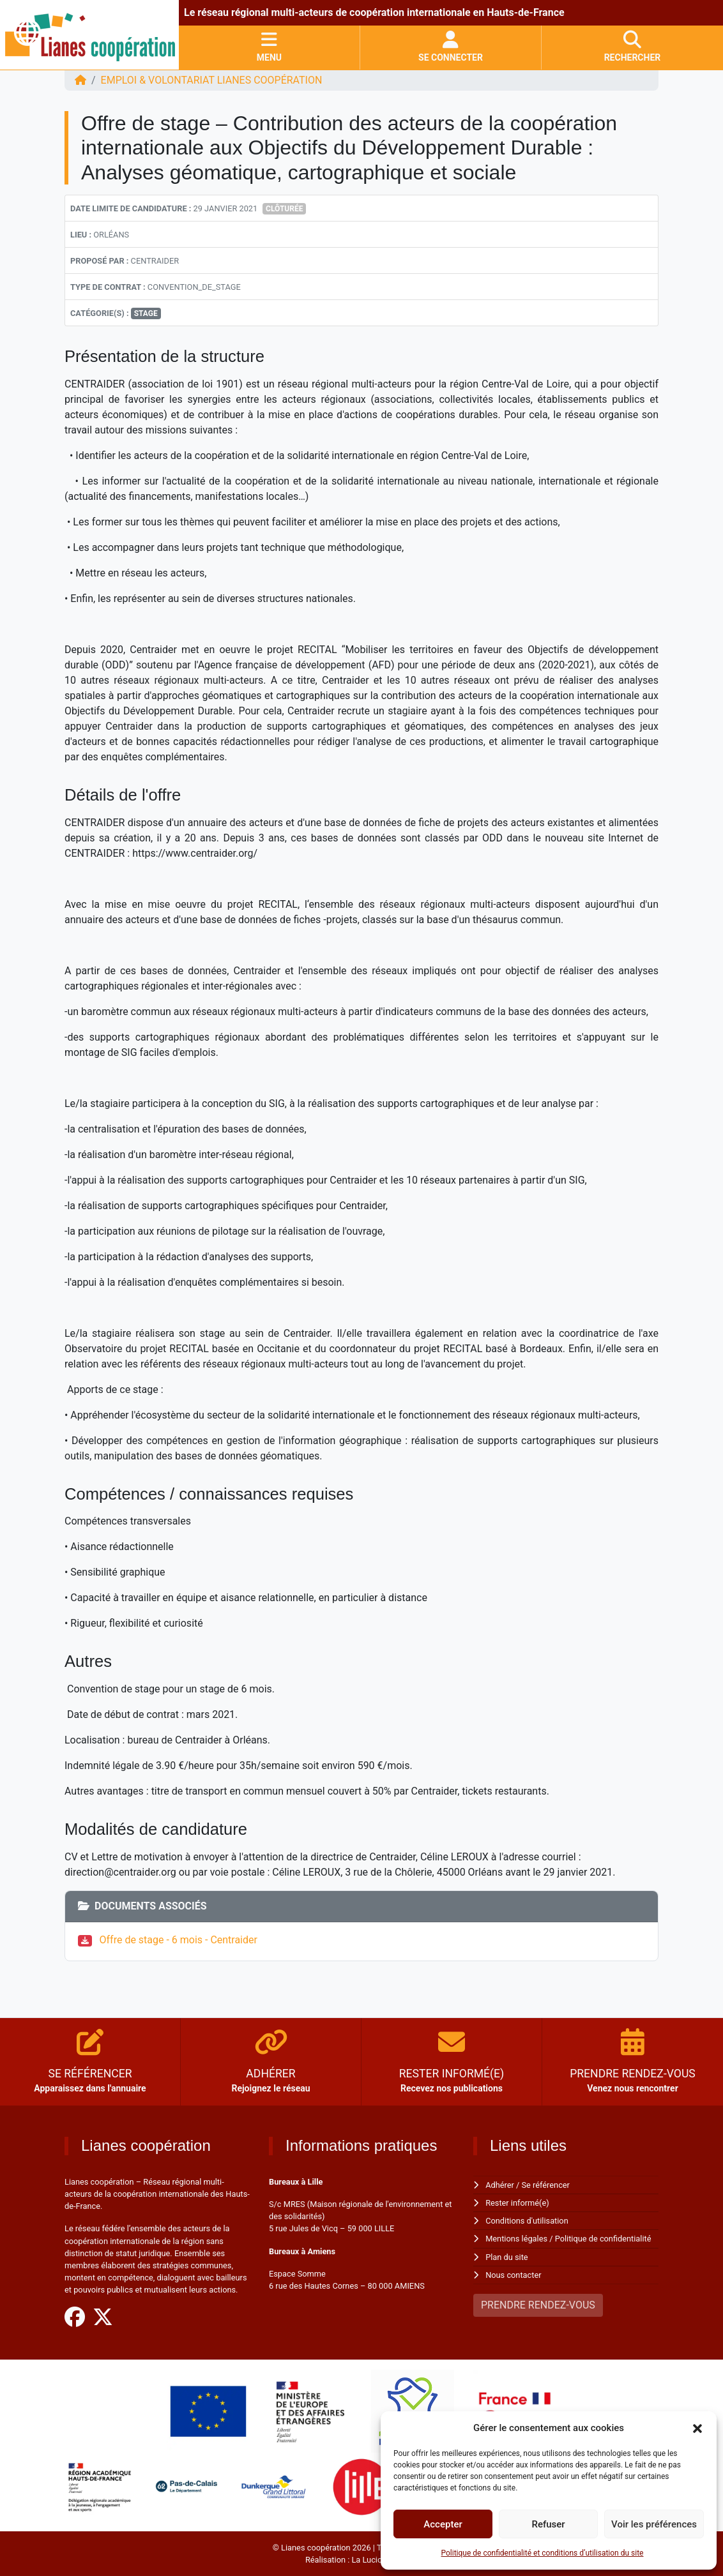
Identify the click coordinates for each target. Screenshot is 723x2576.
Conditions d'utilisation (526, 2221)
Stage (146, 313)
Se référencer (546, 2185)
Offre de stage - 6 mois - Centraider (179, 1940)
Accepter (442, 2524)
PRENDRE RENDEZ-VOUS (538, 2305)
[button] (697, 2428)
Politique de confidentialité (603, 2238)
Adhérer (499, 2185)
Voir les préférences (654, 2524)
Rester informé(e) (517, 2203)
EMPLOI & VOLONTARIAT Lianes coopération (212, 80)
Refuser (548, 2524)
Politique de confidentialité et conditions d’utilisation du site (542, 2553)
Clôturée (284, 208)
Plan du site (506, 2257)
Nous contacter (513, 2275)
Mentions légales (516, 2238)
